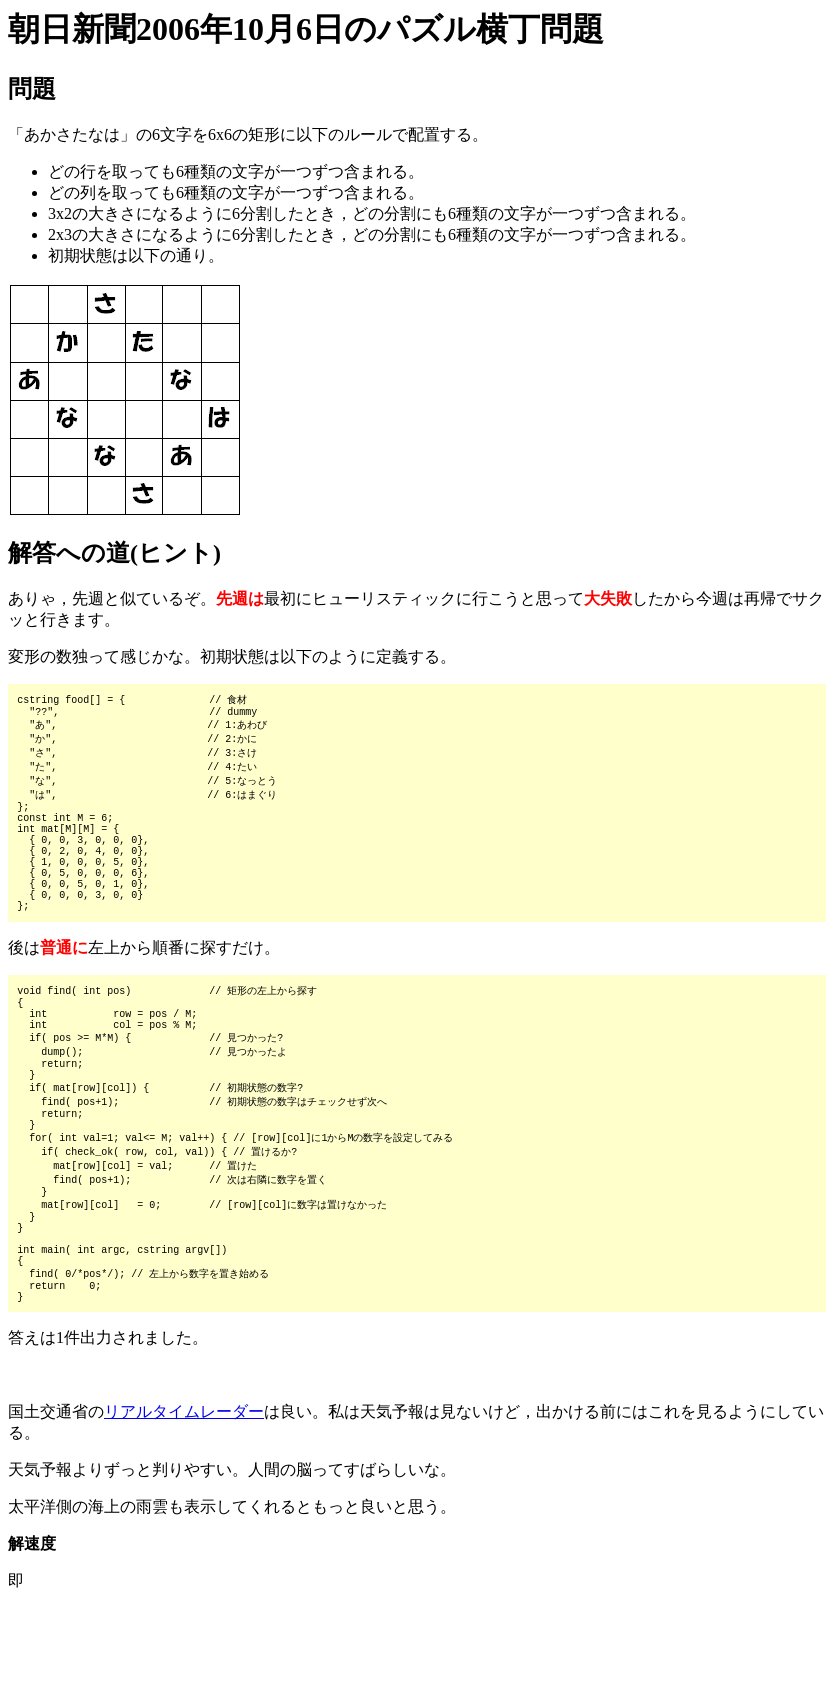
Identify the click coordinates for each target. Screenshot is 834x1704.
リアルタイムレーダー (184, 1507)
